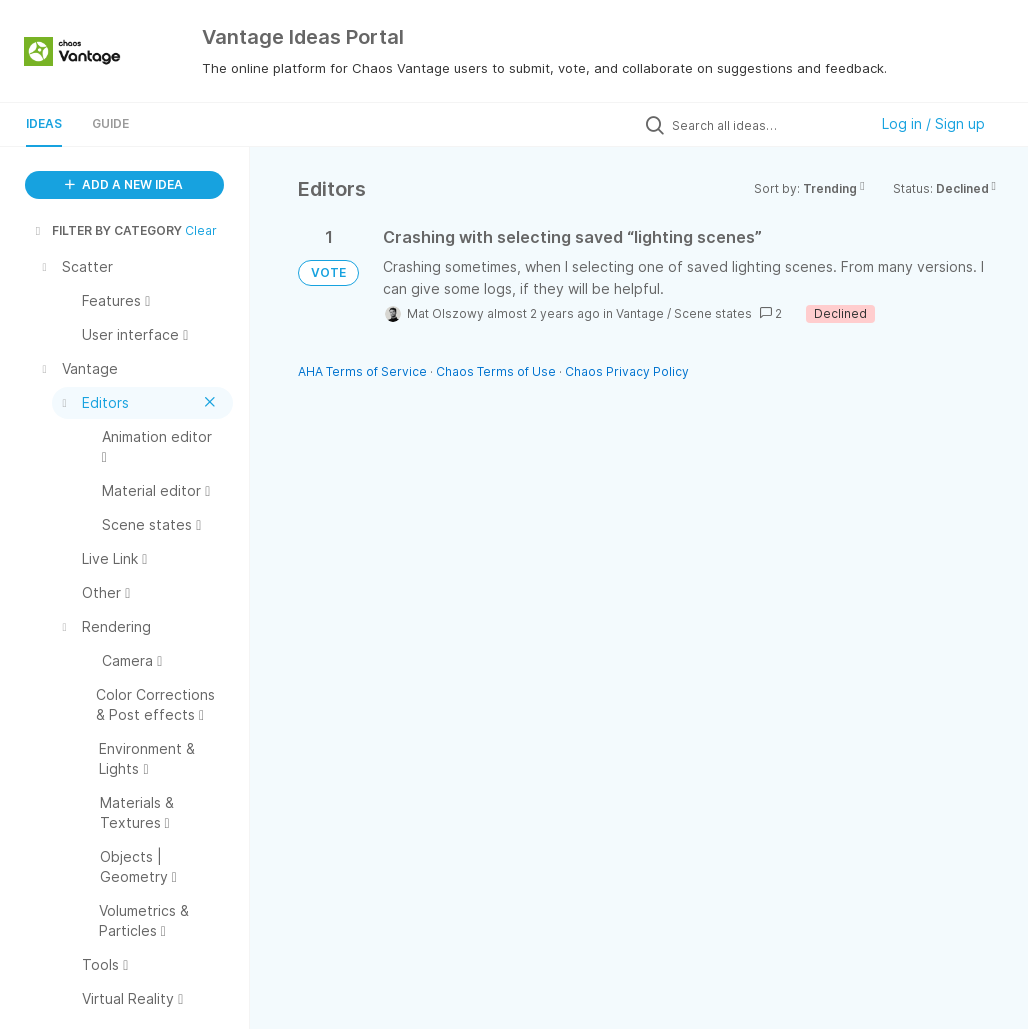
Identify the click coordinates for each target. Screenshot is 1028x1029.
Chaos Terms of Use (496, 371)
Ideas (44, 123)
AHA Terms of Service (364, 371)
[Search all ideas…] (765, 125)
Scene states (713, 313)
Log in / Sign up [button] (933, 123)
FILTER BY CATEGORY (107, 230)
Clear (201, 230)
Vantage (640, 313)
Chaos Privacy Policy (627, 371)
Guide (110, 123)
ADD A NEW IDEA (124, 184)
